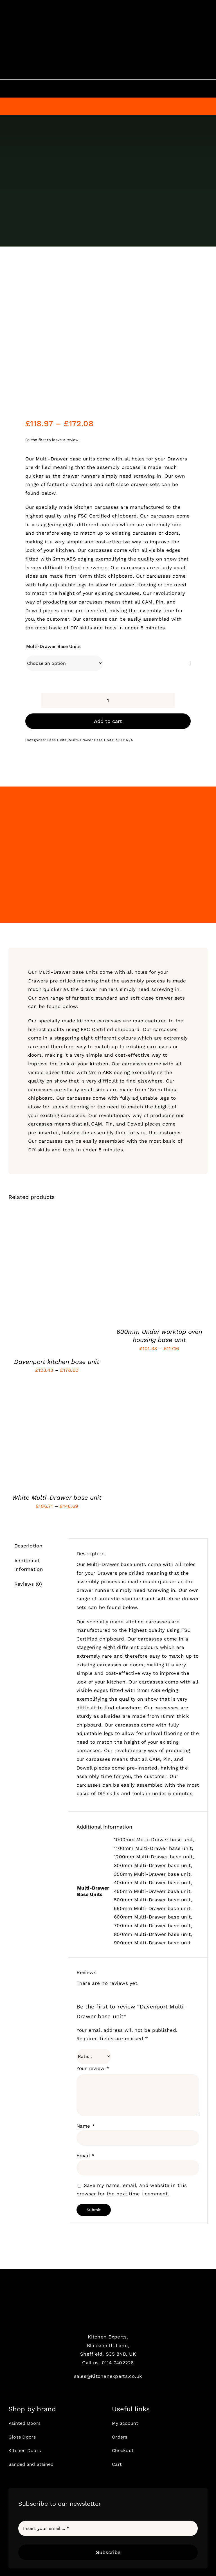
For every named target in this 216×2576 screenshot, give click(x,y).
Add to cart (108, 721)
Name (85, 2126)
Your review (92, 2068)
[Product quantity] (108, 700)
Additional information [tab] (28, 1565)
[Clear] (190, 663)
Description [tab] (28, 1546)
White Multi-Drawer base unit (57, 1497)
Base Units (57, 740)
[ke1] (108, 2296)
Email (85, 2155)
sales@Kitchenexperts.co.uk (108, 2376)
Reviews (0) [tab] (28, 1584)
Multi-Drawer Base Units (53, 646)
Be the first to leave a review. (52, 440)
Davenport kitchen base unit (56, 1361)
